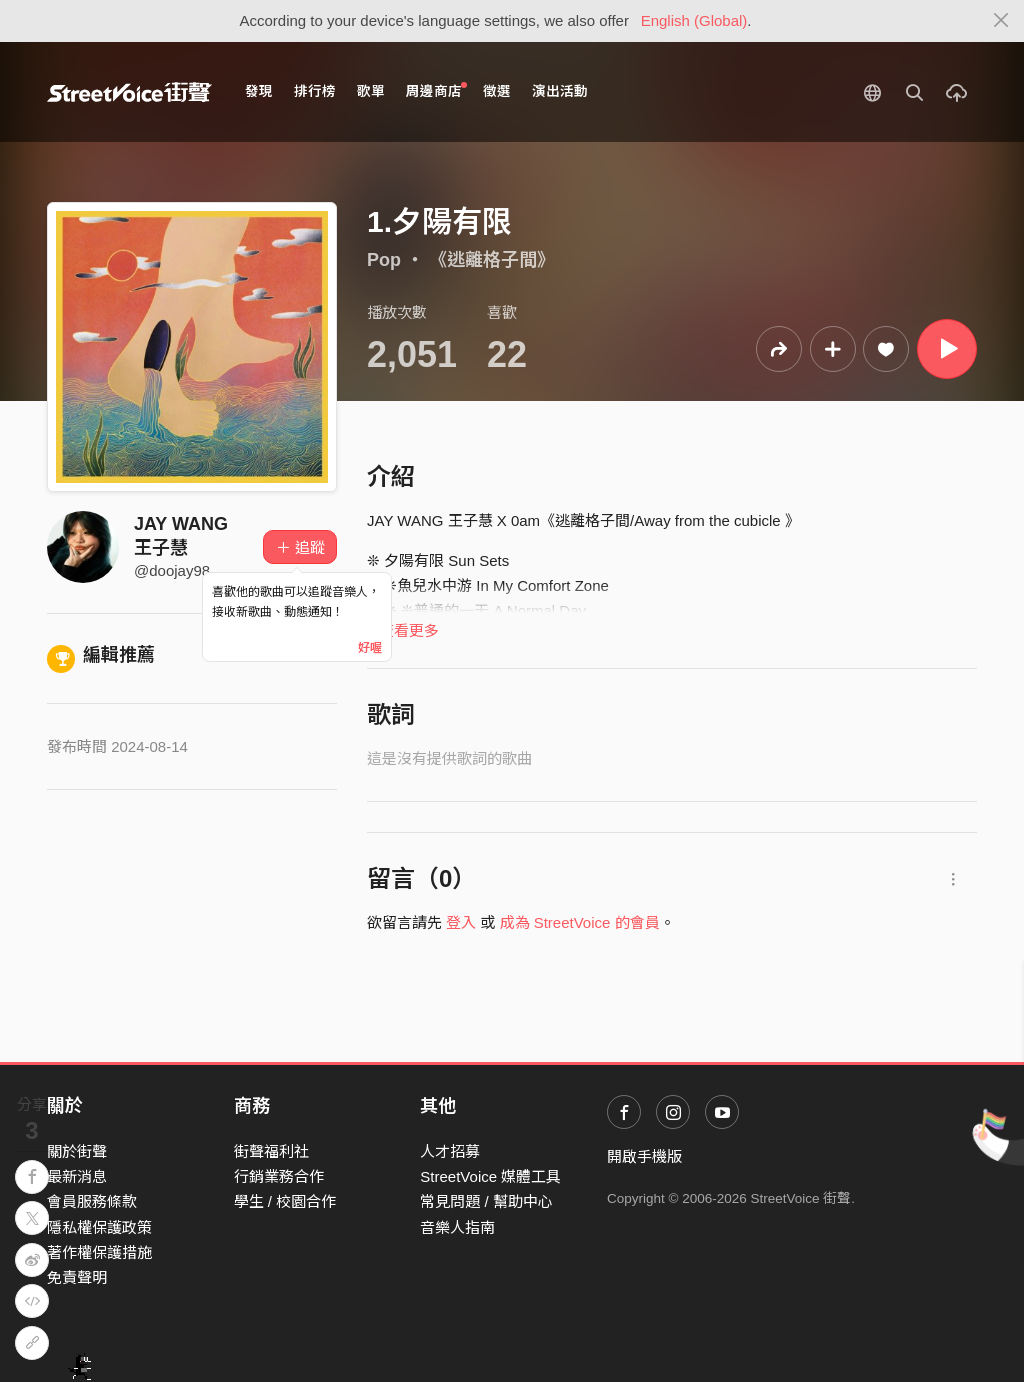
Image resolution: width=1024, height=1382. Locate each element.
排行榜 (315, 91)
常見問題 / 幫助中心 (486, 1201)
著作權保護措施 (99, 1252)
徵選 (497, 91)
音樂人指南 (457, 1227)
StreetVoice (129, 92)
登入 (461, 922)
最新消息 (77, 1176)
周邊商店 (436, 90)
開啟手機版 (644, 1156)
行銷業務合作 (279, 1176)
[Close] (1001, 21)
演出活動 (560, 91)
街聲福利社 (271, 1151)
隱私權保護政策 (99, 1227)
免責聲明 (77, 1277)
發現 (259, 91)
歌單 (371, 91)
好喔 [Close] (370, 648)
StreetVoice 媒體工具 (490, 1176)
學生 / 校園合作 (285, 1201)
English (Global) (694, 20)
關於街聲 (77, 1151)
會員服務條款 (92, 1201)
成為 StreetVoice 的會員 (580, 922)
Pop (384, 260)
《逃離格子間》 (492, 260)
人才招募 (450, 1151)
